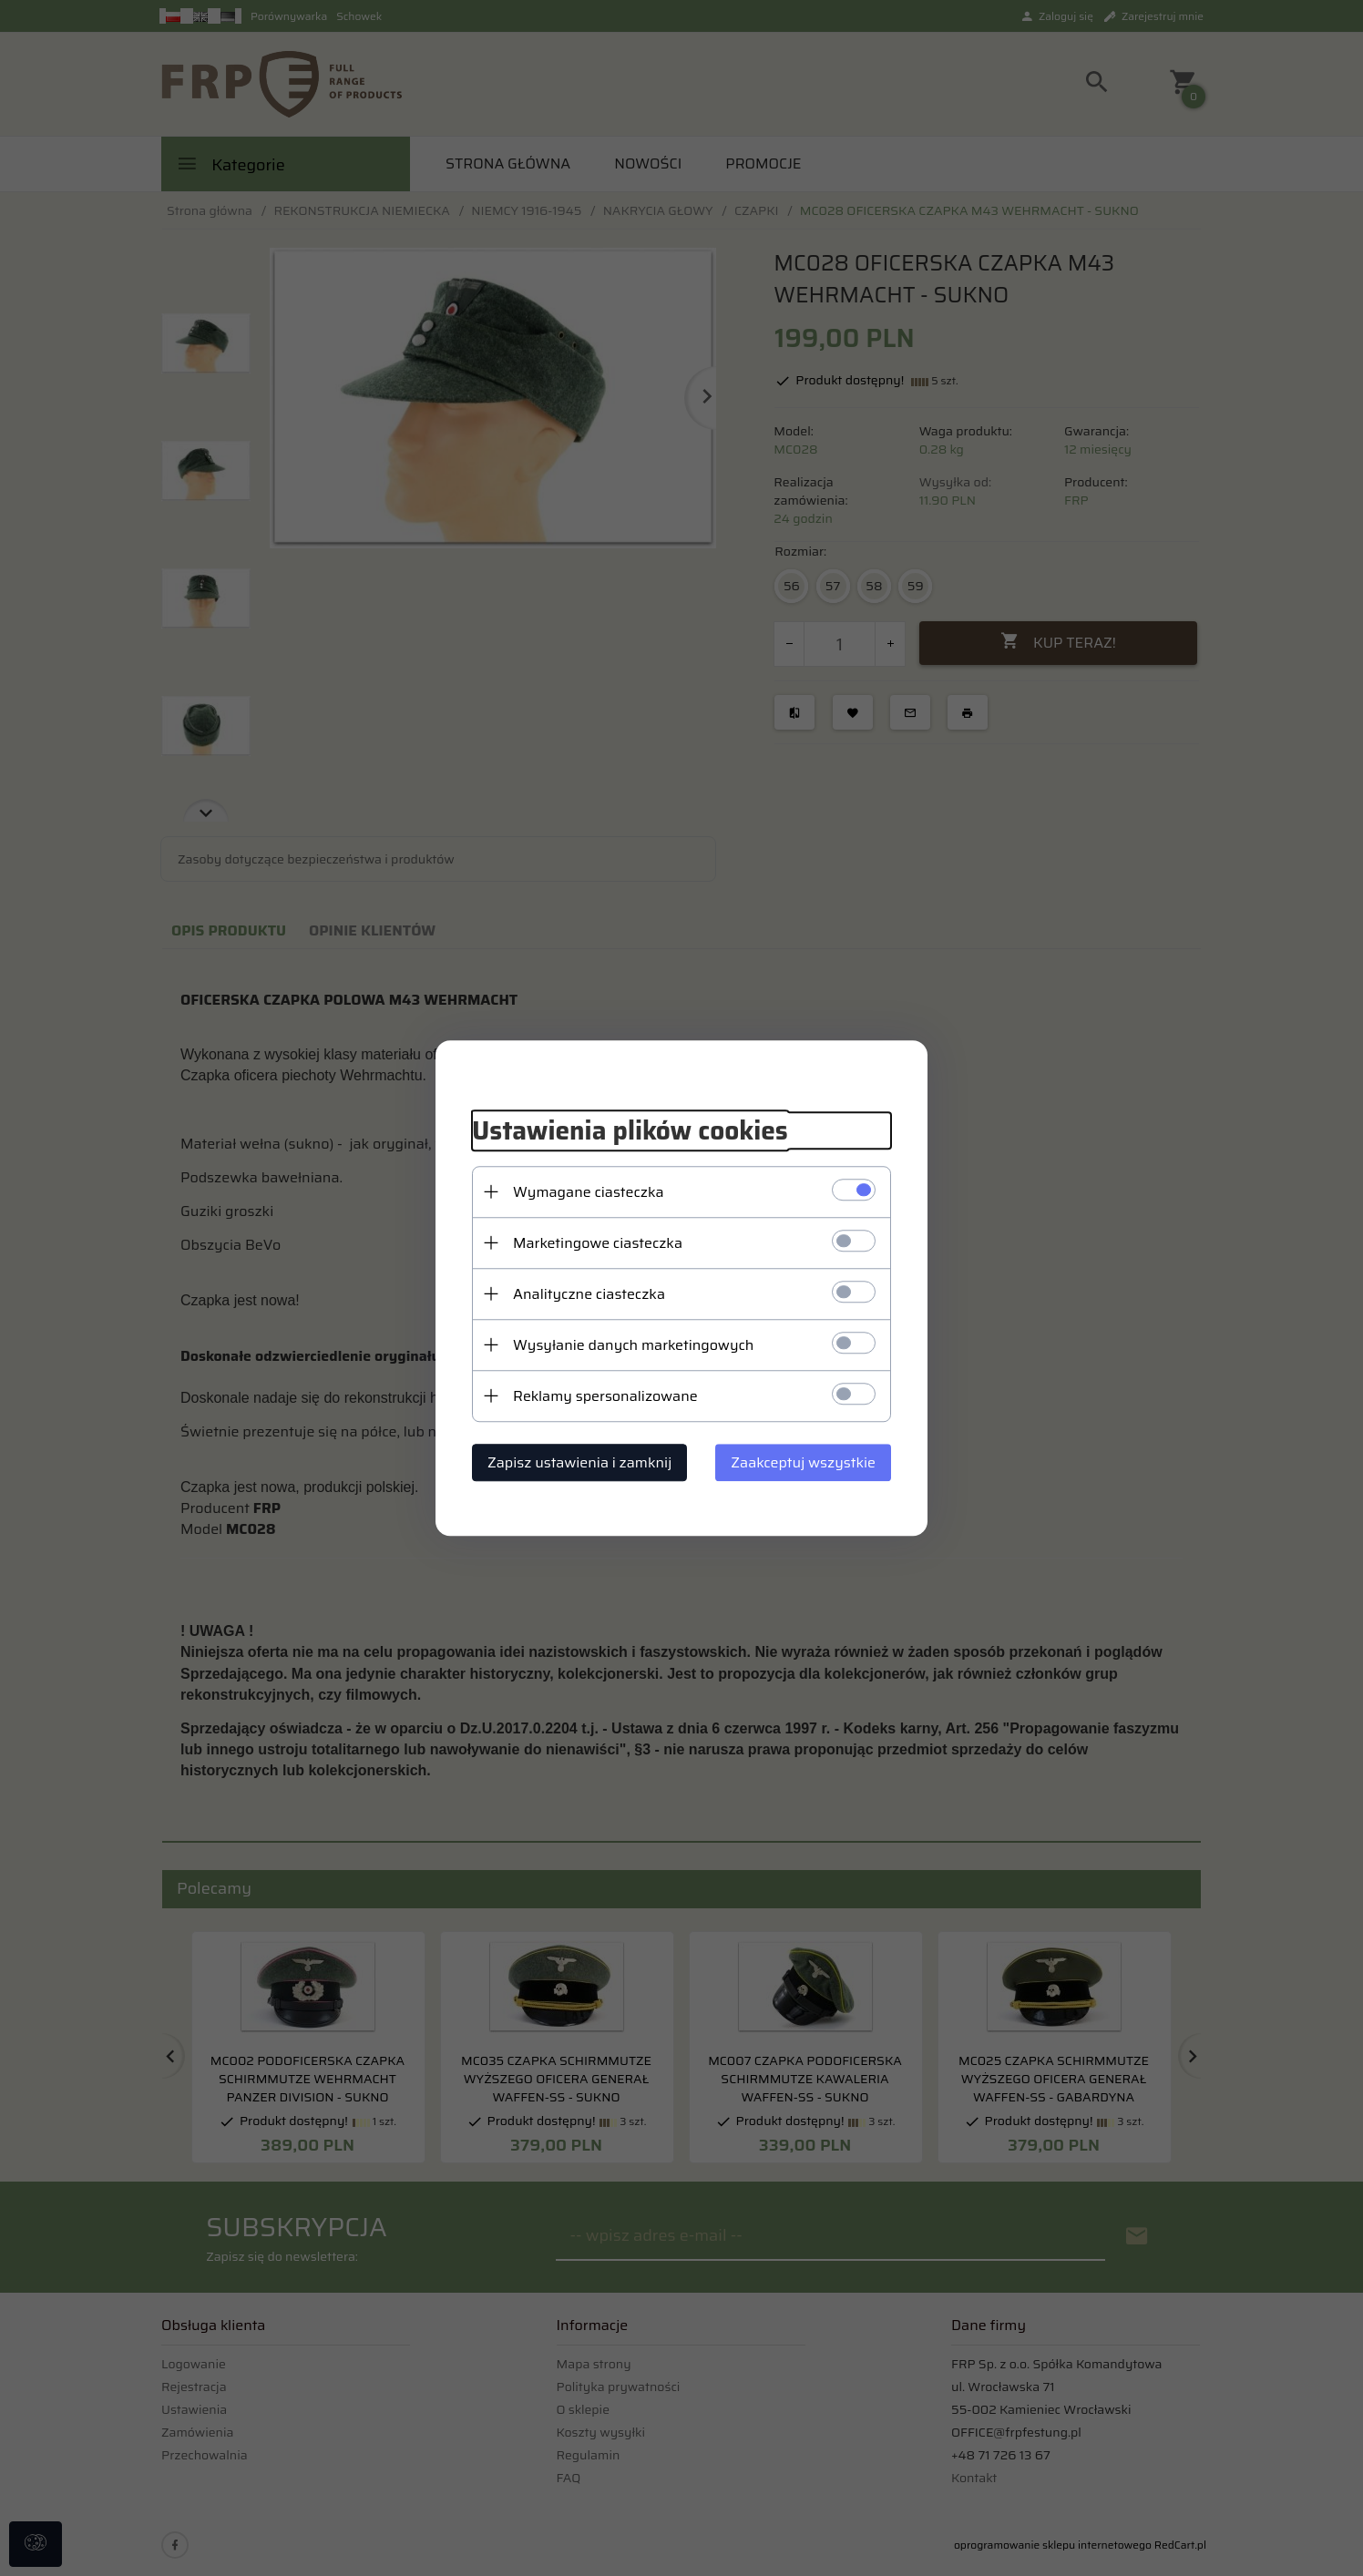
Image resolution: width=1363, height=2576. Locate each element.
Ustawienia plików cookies (630, 1130)
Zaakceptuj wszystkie (803, 1462)
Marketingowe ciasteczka (597, 1243)
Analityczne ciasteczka (589, 1294)
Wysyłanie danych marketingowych (633, 1345)
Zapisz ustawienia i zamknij (579, 1462)
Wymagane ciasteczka (588, 1192)
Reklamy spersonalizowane (605, 1396)
